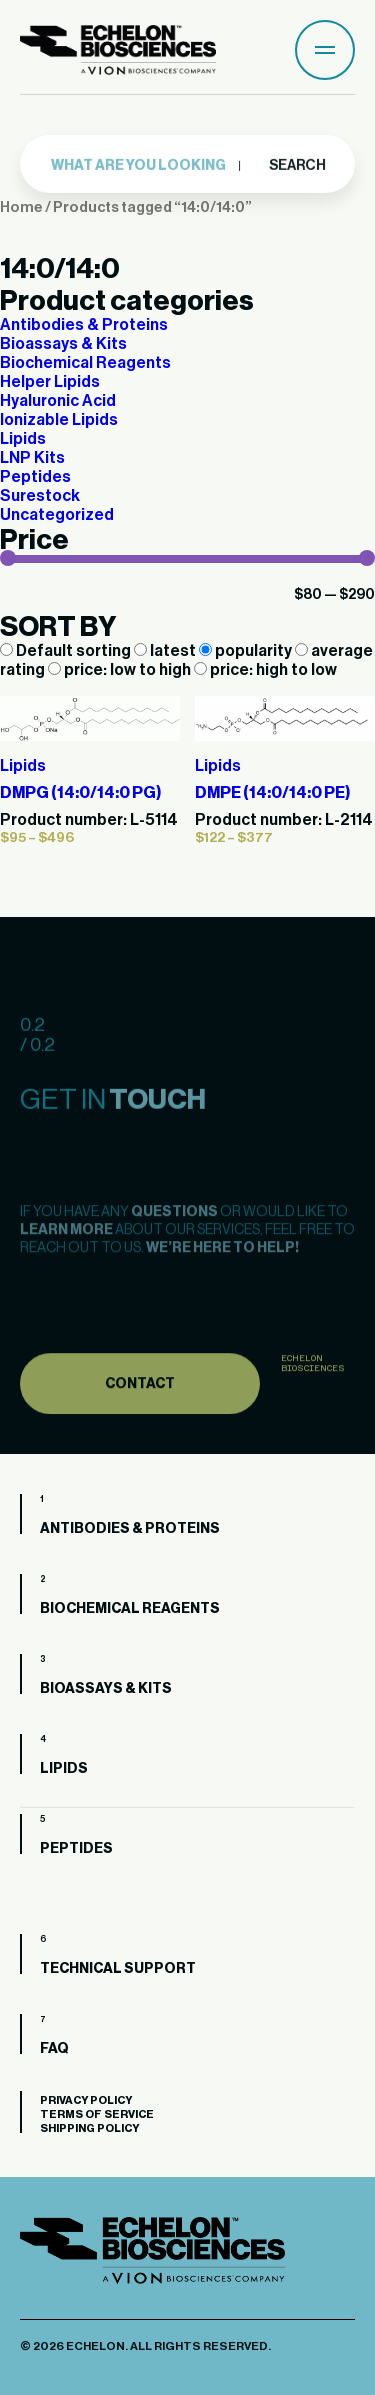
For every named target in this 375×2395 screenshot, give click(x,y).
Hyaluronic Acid (58, 401)
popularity (247, 651)
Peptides (35, 477)
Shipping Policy (89, 2128)
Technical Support (118, 1969)
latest (166, 651)
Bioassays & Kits (63, 344)
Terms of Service (97, 2114)
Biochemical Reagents (85, 363)
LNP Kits (32, 458)
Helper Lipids (50, 382)
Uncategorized (57, 515)
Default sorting (67, 651)
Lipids (23, 439)
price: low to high (121, 670)
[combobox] (146, 163)
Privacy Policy (86, 2100)
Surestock (40, 496)
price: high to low (265, 670)
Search (296, 162)
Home (21, 207)
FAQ (54, 2049)
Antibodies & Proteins (84, 325)
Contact (140, 1413)
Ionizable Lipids (59, 420)
